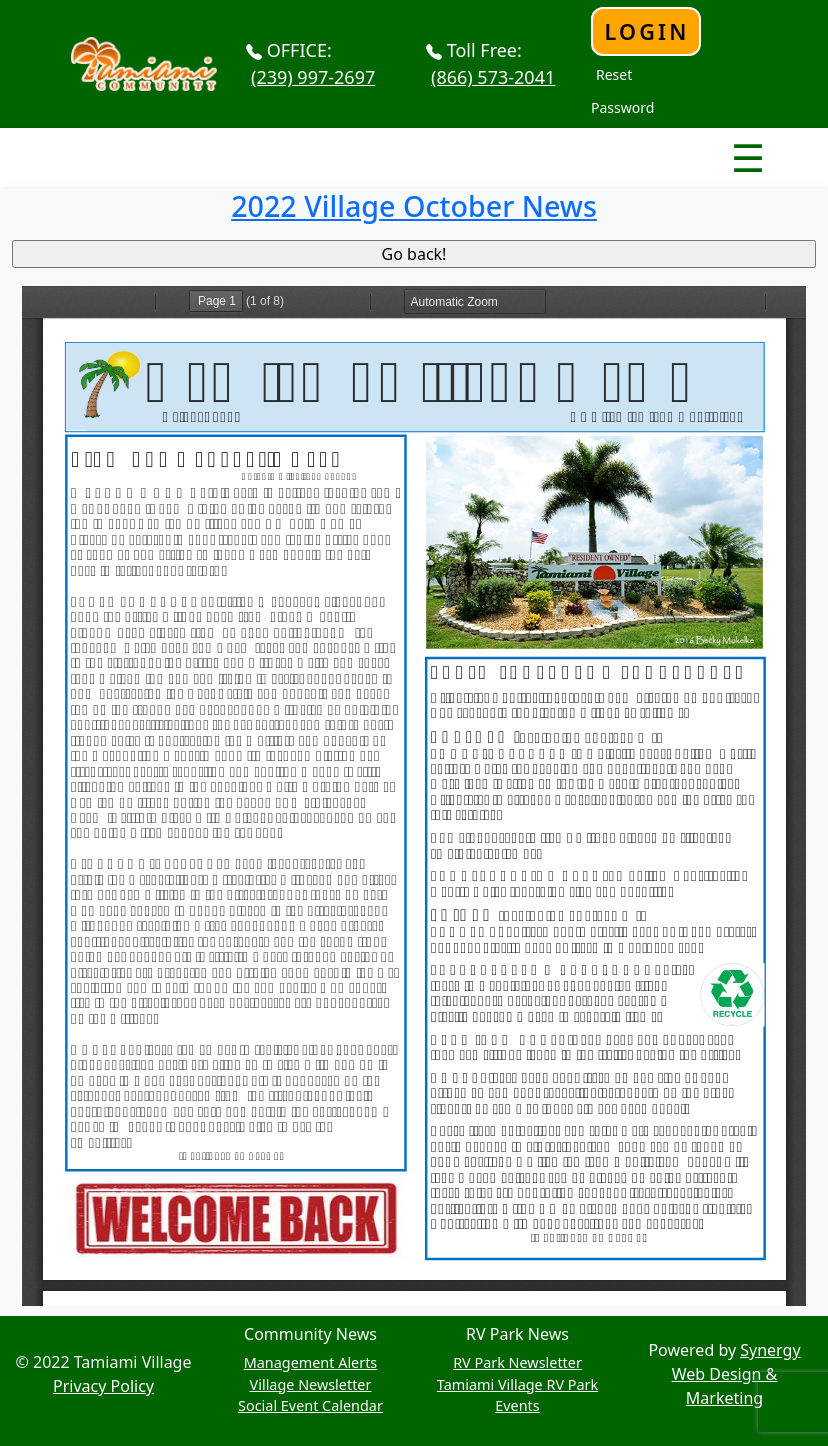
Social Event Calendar (310, 1405)
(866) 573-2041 (493, 77)
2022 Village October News (414, 205)
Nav (677, 141)
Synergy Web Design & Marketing (736, 1374)
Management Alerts (311, 1362)
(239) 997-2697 (313, 77)
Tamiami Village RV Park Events (517, 1395)
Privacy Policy (103, 1386)
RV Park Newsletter (517, 1362)
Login (646, 31)
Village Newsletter (311, 1384)
